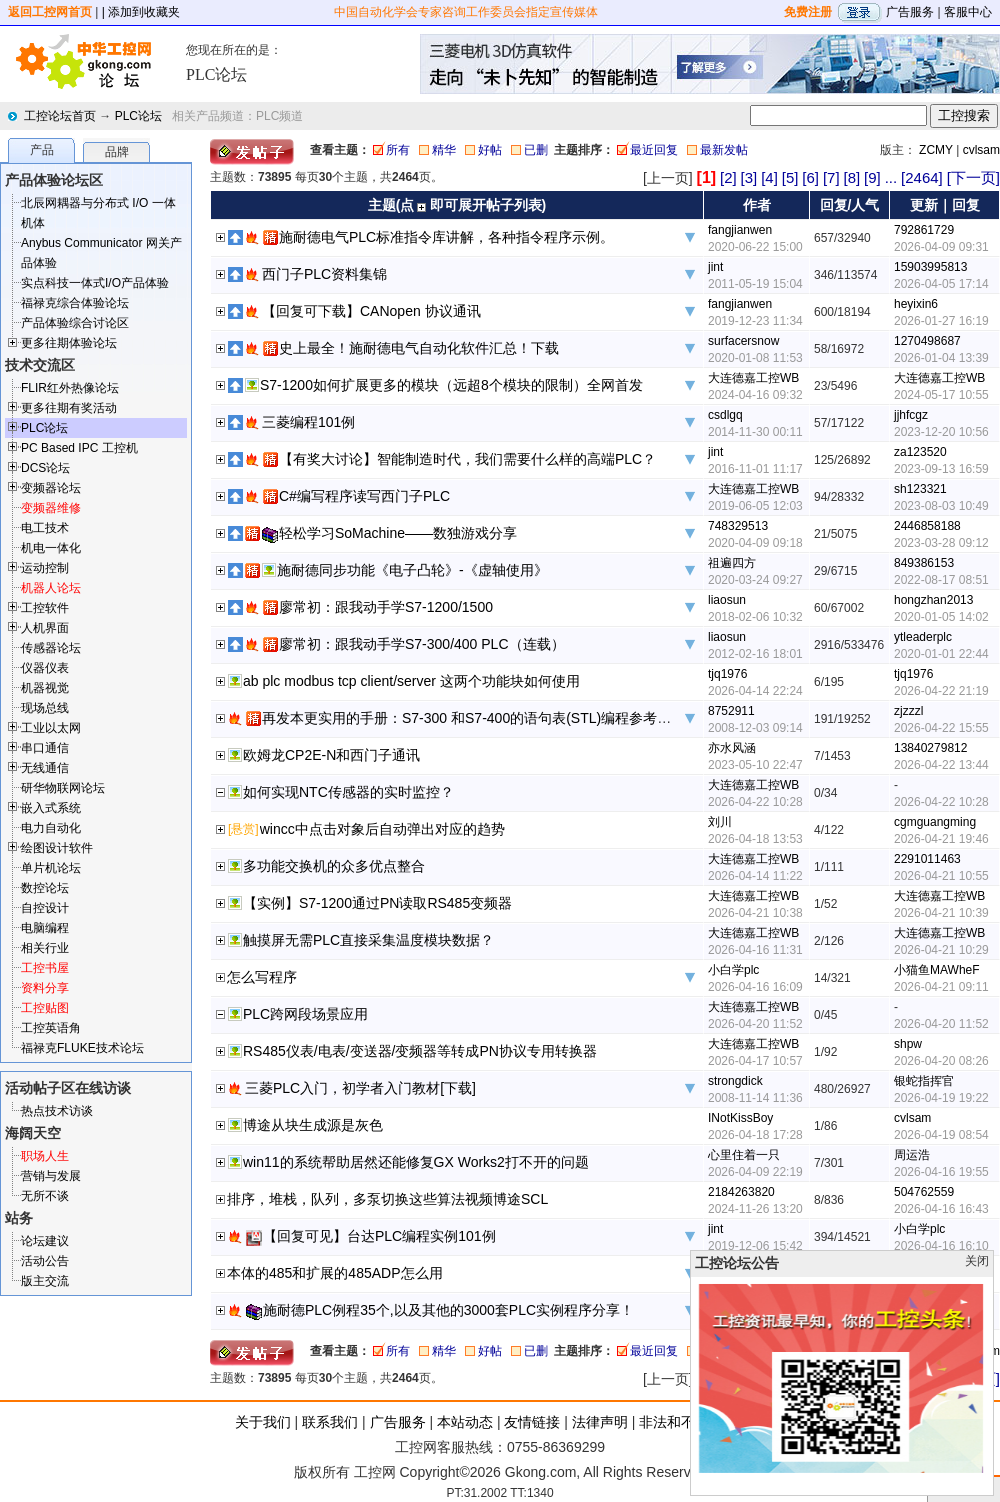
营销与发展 (51, 1176)
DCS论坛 (45, 468)
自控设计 (45, 908)
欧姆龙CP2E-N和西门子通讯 (331, 755)
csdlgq (725, 415)
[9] (872, 177)
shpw (908, 1044)
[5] (790, 177)
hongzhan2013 (933, 600)
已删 (536, 150)
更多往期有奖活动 (69, 408)
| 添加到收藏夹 (141, 12)
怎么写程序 (262, 977)
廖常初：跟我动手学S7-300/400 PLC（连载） (422, 644)
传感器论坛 (51, 648)
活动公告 (45, 1261)
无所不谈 (45, 1196)
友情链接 (532, 1422)
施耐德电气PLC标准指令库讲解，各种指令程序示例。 (446, 237)
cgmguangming (935, 822)
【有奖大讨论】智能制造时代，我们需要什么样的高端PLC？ (467, 459)
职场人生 (45, 1156)
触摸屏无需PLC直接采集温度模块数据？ (368, 940)
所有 (398, 150)
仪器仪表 (45, 668)
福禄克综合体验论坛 (75, 303)
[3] (749, 177)
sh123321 (920, 489)
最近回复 (654, 150)
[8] (851, 177)
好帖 (490, 150)
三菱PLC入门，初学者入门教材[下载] (360, 1088)
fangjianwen (740, 230)
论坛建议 (45, 1241)
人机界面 (45, 628)
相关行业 (45, 948)
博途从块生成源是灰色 (313, 1125)
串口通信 (45, 748)
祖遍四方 (732, 563)
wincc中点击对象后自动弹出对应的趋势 (382, 829)
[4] (769, 177)
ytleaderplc (923, 637)
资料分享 (45, 988)
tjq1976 (727, 674)
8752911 (731, 711)
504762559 (924, 1192)
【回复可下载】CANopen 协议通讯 (371, 311)
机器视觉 (45, 688)
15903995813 (930, 267)
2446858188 (927, 526)
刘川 (720, 822)
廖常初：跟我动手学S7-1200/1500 (386, 607)
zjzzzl (908, 711)
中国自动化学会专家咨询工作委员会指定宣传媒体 (466, 12)
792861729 (924, 230)
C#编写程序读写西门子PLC (364, 496)
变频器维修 (51, 508)
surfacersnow (743, 341)
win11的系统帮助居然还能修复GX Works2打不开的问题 (416, 1162)
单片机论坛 (51, 868)
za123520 (920, 452)
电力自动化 (51, 828)
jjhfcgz (911, 415)
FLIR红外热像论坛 (70, 388)
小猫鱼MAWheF (937, 970)
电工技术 (45, 528)
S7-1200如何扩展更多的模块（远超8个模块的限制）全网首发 (451, 385)
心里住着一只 (744, 1155)
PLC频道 (279, 116)
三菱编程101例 (308, 422)
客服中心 (968, 12)
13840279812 (930, 748)
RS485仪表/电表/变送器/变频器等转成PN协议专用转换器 (420, 1051)
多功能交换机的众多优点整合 (334, 866)
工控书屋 (45, 968)
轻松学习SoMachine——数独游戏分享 (398, 533)
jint (715, 267)
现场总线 (45, 708)
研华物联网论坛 (63, 788)
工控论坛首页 (60, 116)
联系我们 (330, 1422)
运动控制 (45, 568)
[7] (831, 177)
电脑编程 (45, 928)
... (891, 177)
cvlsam (981, 150)
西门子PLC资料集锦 (324, 274)
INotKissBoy (740, 1118)
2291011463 (927, 859)
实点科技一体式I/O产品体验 (95, 283)
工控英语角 (51, 1028)
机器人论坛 (51, 588)
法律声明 (600, 1422)
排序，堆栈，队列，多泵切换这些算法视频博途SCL (387, 1199)
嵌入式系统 (51, 808)
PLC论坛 (138, 116)
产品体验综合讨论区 (75, 323)
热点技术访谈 (57, 1111)
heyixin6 (916, 304)
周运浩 (912, 1155)
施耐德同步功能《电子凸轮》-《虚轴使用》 (412, 570)
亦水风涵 (732, 748)
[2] (728, 177)
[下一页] (973, 177)
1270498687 (927, 341)
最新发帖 (724, 150)
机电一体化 (51, 548)
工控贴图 (45, 1008)
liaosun (727, 600)
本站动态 (465, 1422)
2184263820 (741, 1192)
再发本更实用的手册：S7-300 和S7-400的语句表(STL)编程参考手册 (473, 718)
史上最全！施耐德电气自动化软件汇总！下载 (419, 348)
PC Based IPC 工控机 (79, 448)
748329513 (738, 526)
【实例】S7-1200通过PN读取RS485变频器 (377, 903)
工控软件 (45, 608)
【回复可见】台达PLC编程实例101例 (379, 1236)
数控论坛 (45, 888)
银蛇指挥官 (924, 1081)
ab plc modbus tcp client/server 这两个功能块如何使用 (411, 681)
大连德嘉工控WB (753, 378)
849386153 (924, 563)
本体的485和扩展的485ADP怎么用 (335, 1273)
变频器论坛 (51, 488)
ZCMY (936, 150)
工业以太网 (51, 728)
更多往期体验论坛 (69, 343)
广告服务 (910, 12)
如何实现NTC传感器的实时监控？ (348, 792)
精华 (444, 150)
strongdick (735, 1081)
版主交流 (45, 1281)
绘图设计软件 (57, 848)
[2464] (922, 177)
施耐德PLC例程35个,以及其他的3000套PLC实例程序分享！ (448, 1310)
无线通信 (45, 768)
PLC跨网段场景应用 (305, 1014)
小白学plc (733, 970)
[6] (810, 177)
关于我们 (263, 1422)
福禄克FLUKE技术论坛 (82, 1048)
